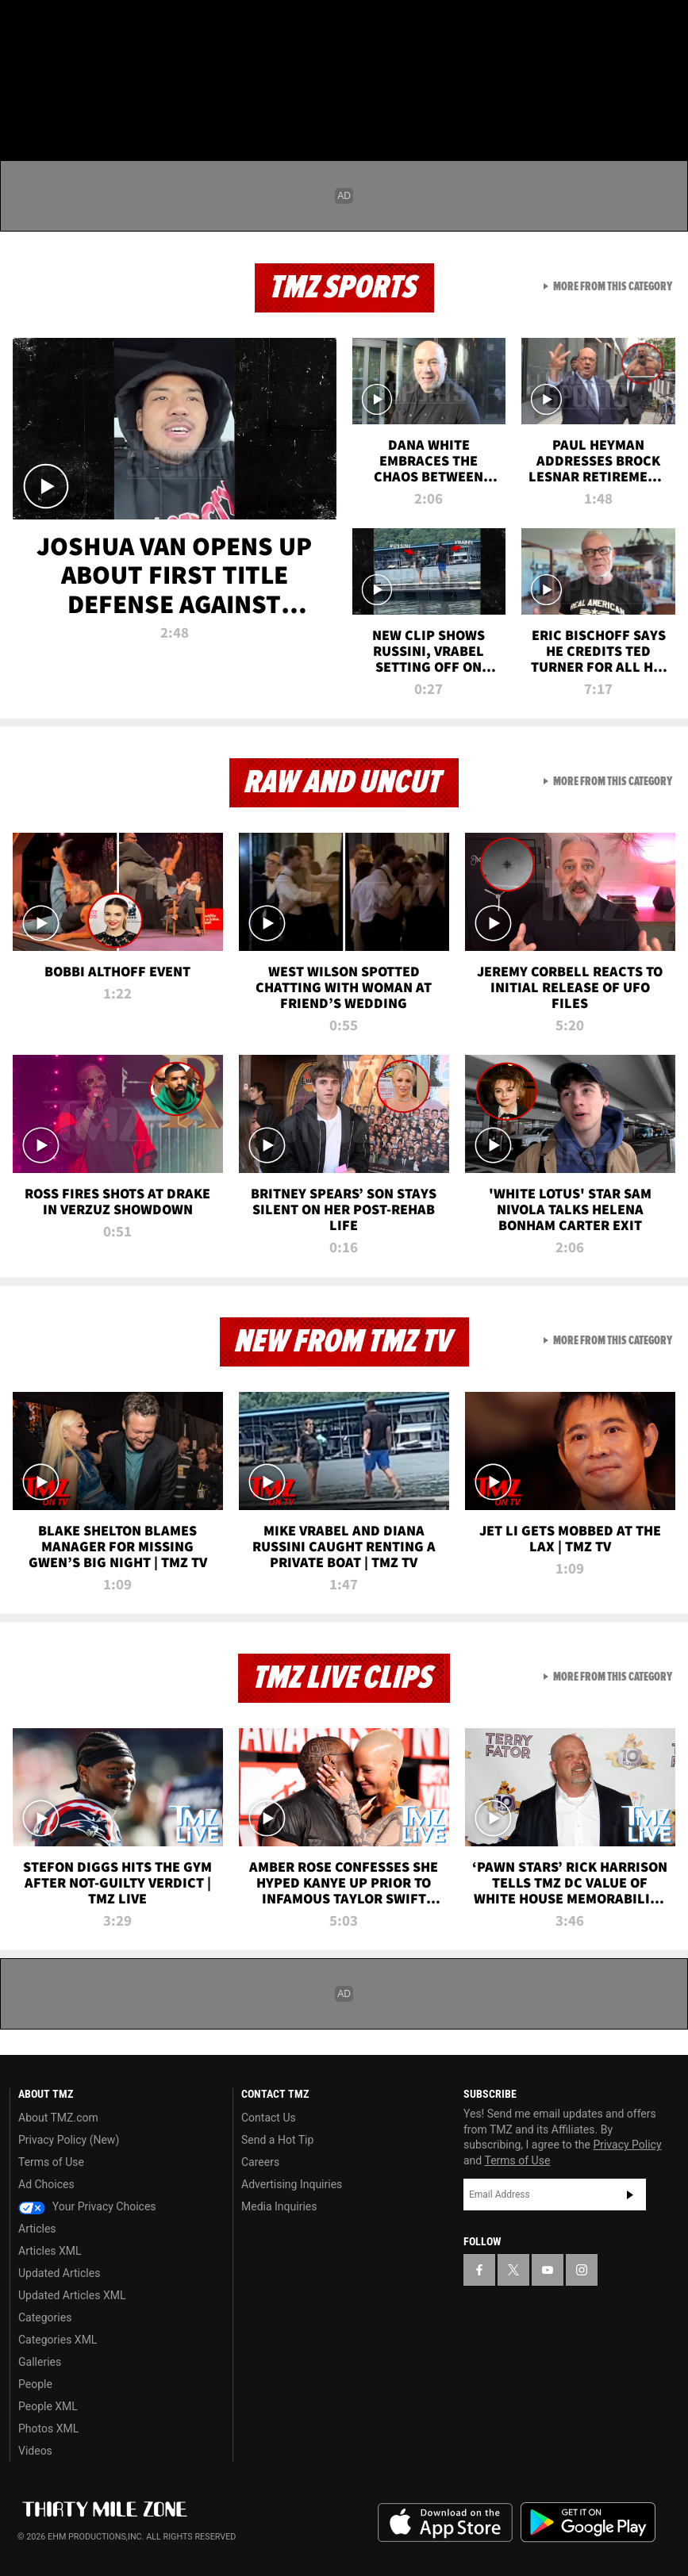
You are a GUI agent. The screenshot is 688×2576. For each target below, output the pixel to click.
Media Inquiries (279, 2206)
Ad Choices (46, 2184)
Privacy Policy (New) (68, 2139)
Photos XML (48, 2428)
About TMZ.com (58, 2117)
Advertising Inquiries (291, 2184)
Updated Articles (59, 2273)
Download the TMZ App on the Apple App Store (445, 2523)
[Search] (666, 106)
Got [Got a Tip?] (53, 67)
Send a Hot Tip (277, 2139)
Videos (35, 2450)
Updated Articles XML (71, 2295)
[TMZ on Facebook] (25, 25)
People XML (48, 2406)
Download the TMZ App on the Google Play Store (588, 2522)
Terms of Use (51, 2162)
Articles (37, 2228)
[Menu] (22, 106)
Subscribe (630, 2194)
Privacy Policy (627, 2144)
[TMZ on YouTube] (547, 2270)
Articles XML (50, 2250)
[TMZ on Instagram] (139, 25)
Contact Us (268, 2117)
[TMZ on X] (63, 25)
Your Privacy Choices (87, 2206)
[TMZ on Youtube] (101, 25)
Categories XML (57, 2339)
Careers (260, 2162)
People (35, 2384)
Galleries (39, 2362)
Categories (44, 2317)
